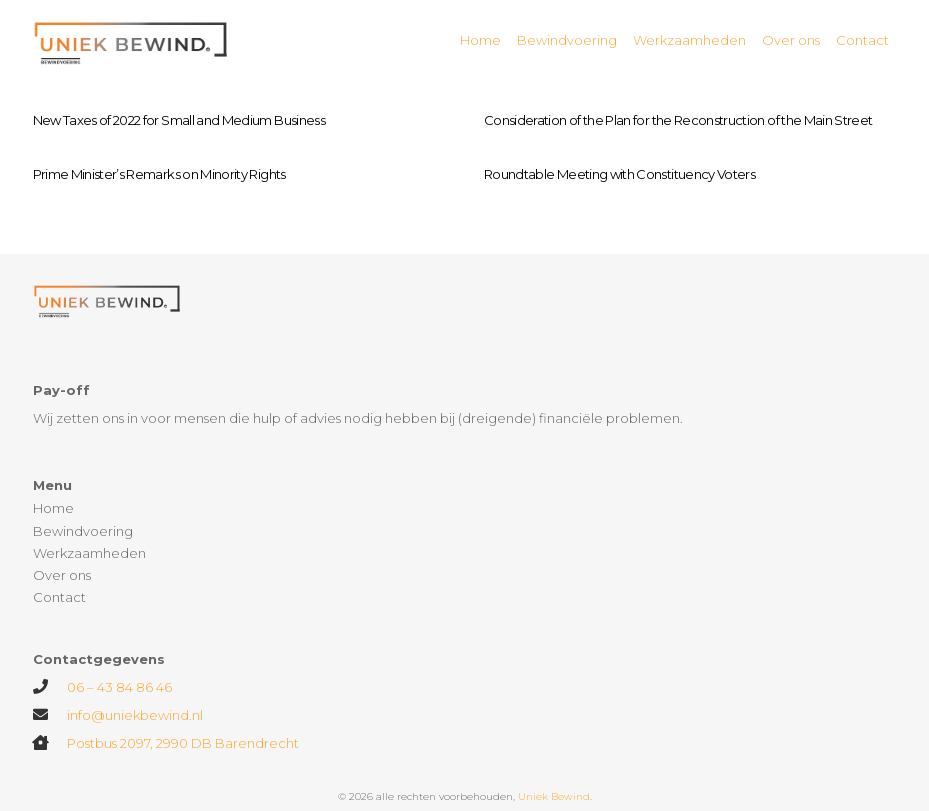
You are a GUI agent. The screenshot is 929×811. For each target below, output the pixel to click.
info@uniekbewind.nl (135, 715)
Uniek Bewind (554, 796)
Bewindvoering (83, 531)
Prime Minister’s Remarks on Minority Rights (159, 174)
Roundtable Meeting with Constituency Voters (619, 174)
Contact (59, 597)
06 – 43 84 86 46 (119, 687)
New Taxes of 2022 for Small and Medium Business (179, 120)
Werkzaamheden (89, 553)
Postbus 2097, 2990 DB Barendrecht (183, 743)
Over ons (62, 575)
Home (53, 508)
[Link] (132, 40)
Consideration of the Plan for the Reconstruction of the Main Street (678, 120)
